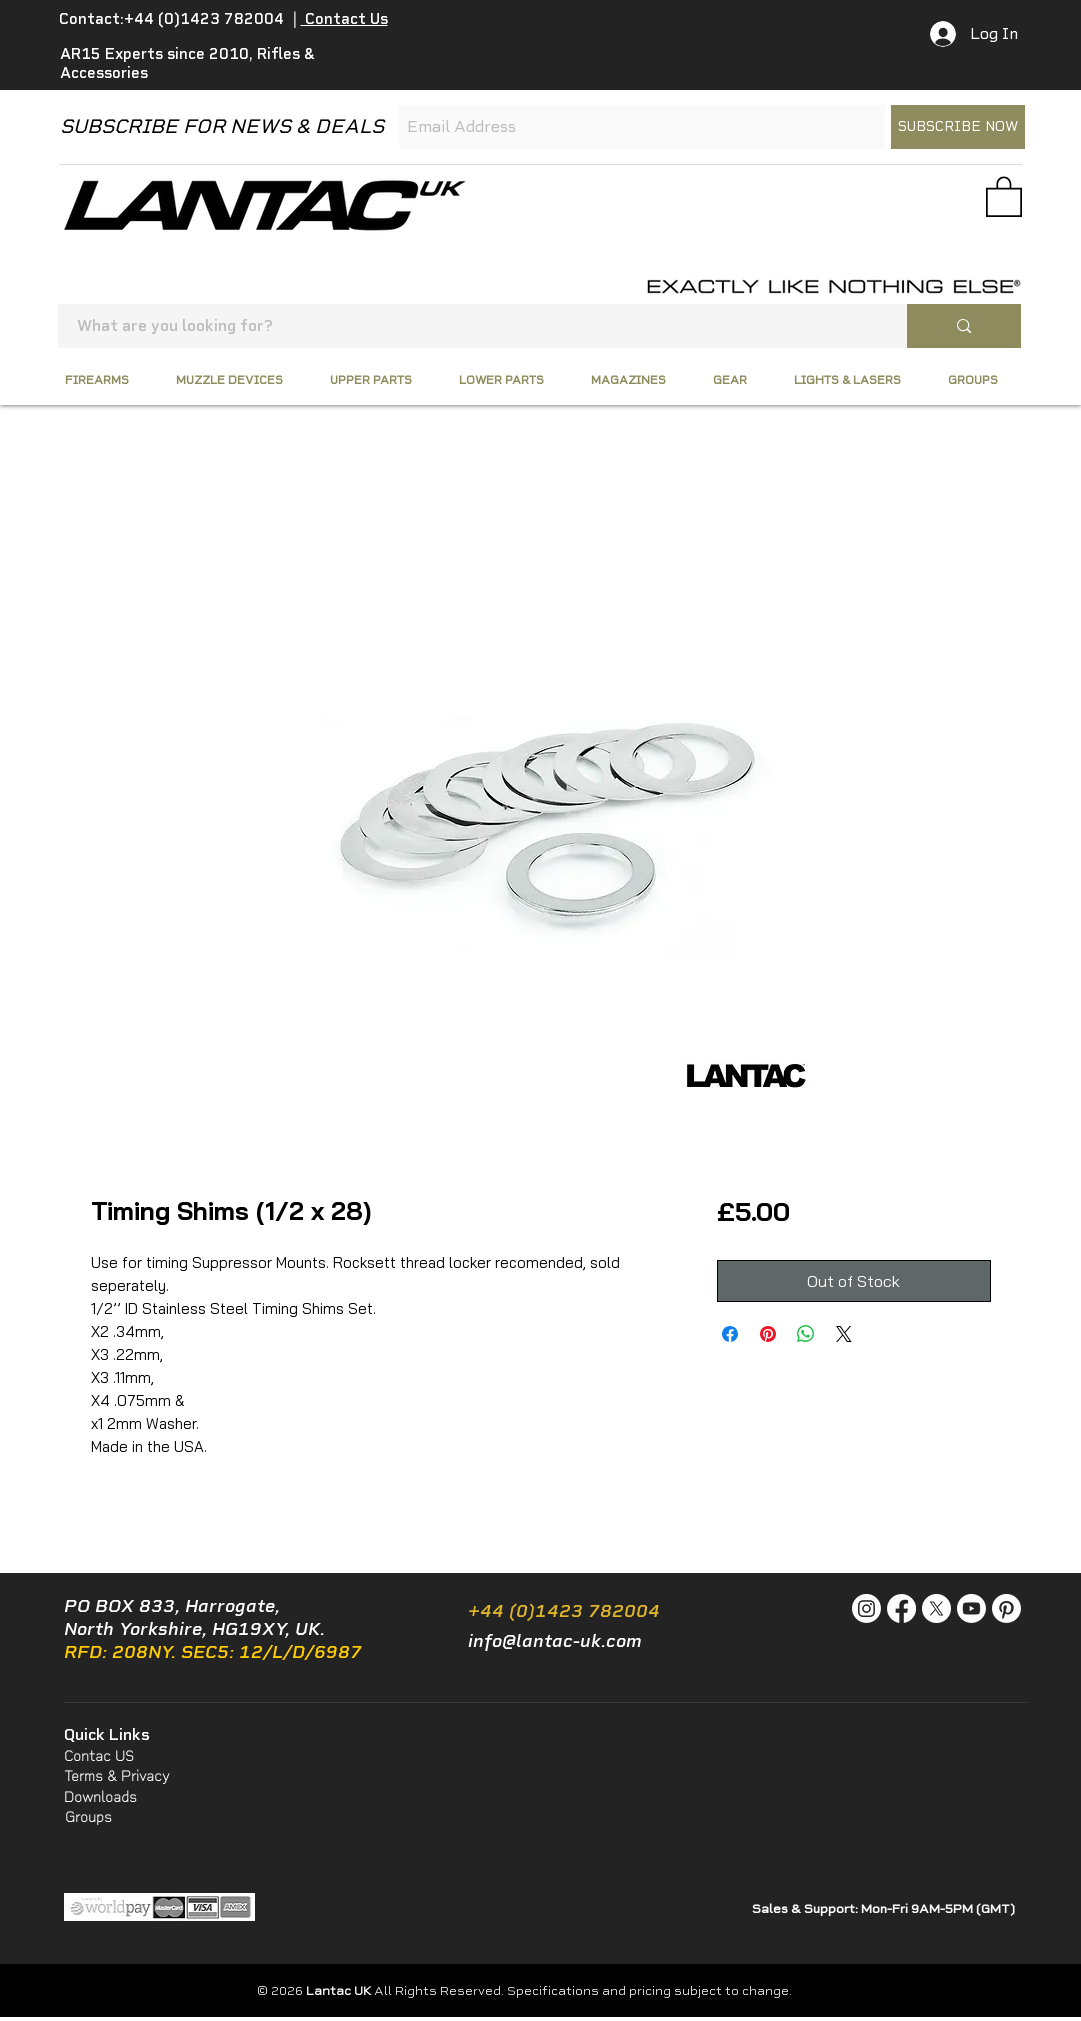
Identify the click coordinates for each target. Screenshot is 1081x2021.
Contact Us (344, 19)
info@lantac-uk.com (555, 1641)
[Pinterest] (1006, 1608)
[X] (936, 1608)
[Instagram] (866, 1608)
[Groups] (89, 1818)
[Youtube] (971, 1608)
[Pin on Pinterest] (768, 1334)
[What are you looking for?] (471, 326)
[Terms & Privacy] (136, 1777)
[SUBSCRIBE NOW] (958, 127)
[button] (1004, 195)
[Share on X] (844, 1334)
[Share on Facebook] (730, 1334)
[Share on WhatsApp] (806, 1334)
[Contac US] (102, 1756)
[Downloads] (116, 1797)
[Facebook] (901, 1608)
